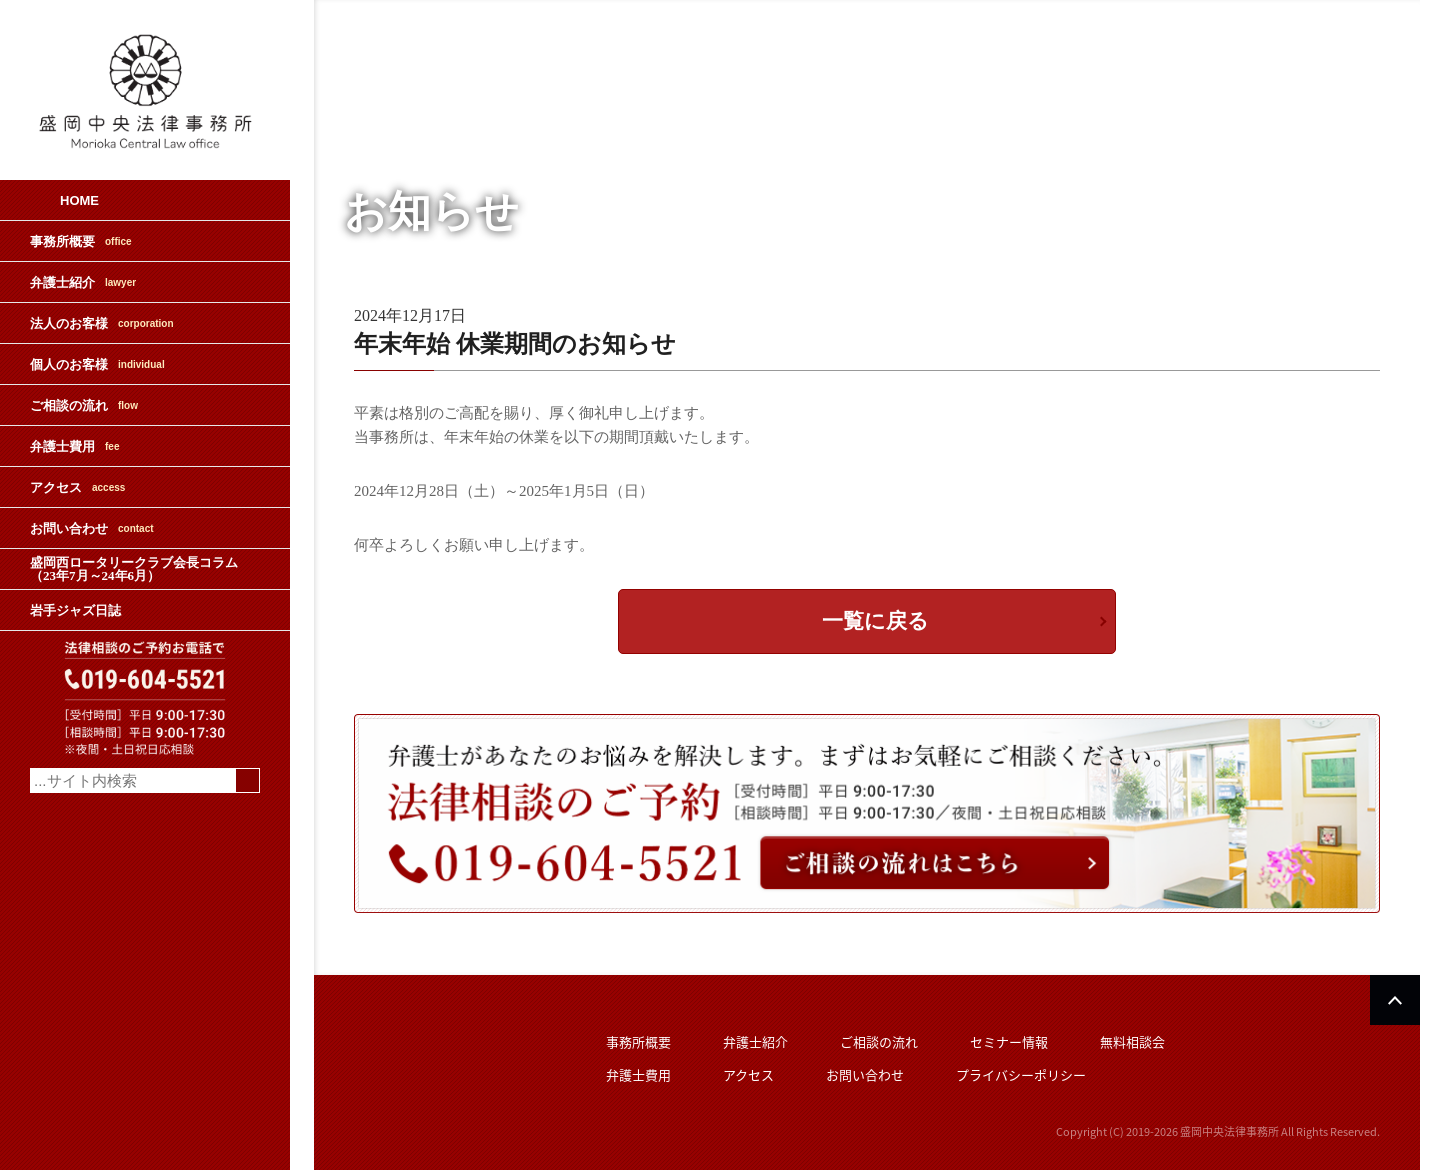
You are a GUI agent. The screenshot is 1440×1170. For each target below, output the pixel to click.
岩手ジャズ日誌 (75, 610)
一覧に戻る (875, 621)
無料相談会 (1132, 1041)
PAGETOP (1395, 1000)
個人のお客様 (97, 364)
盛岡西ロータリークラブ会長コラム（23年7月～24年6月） (134, 569)
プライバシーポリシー (1021, 1074)
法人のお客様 (102, 323)
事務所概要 (81, 241)
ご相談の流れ (84, 405)
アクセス (77, 487)
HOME (79, 200)
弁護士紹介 (83, 282)
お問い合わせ (92, 528)
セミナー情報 (1009, 1041)
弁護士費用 (74, 446)
